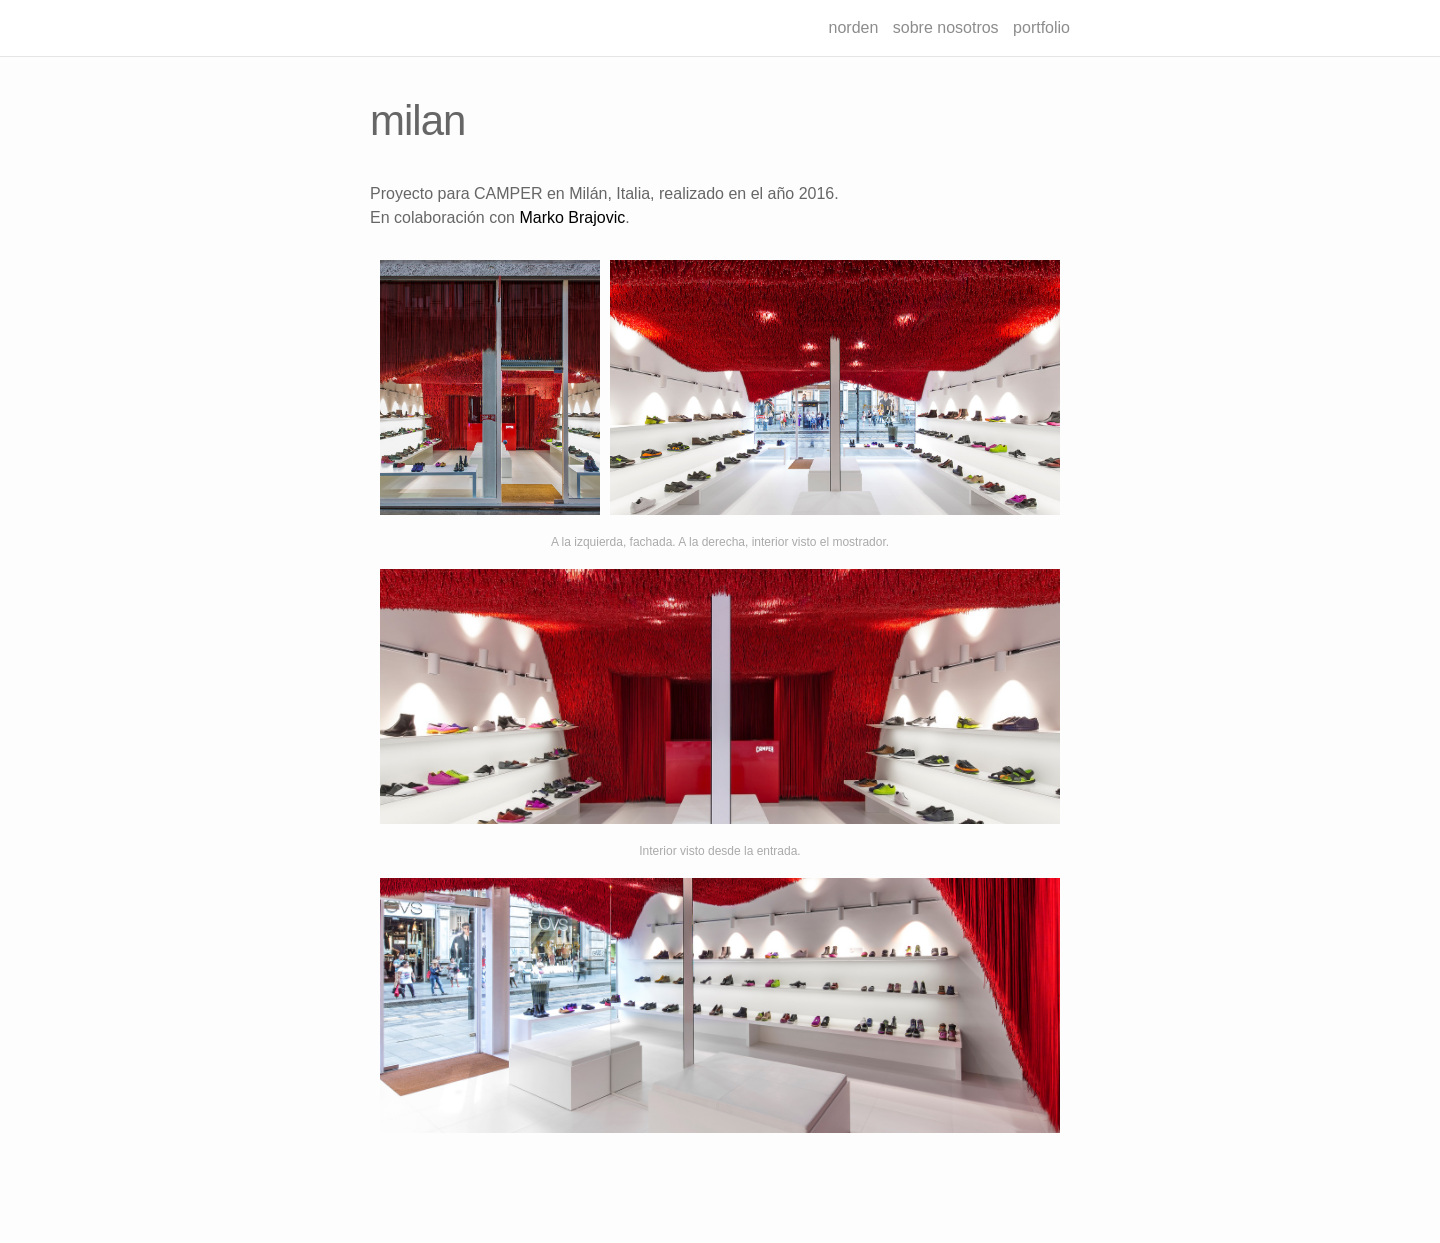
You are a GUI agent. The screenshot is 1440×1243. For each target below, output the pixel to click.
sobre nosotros (946, 27)
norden (854, 27)
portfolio (1041, 27)
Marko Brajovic (572, 217)
